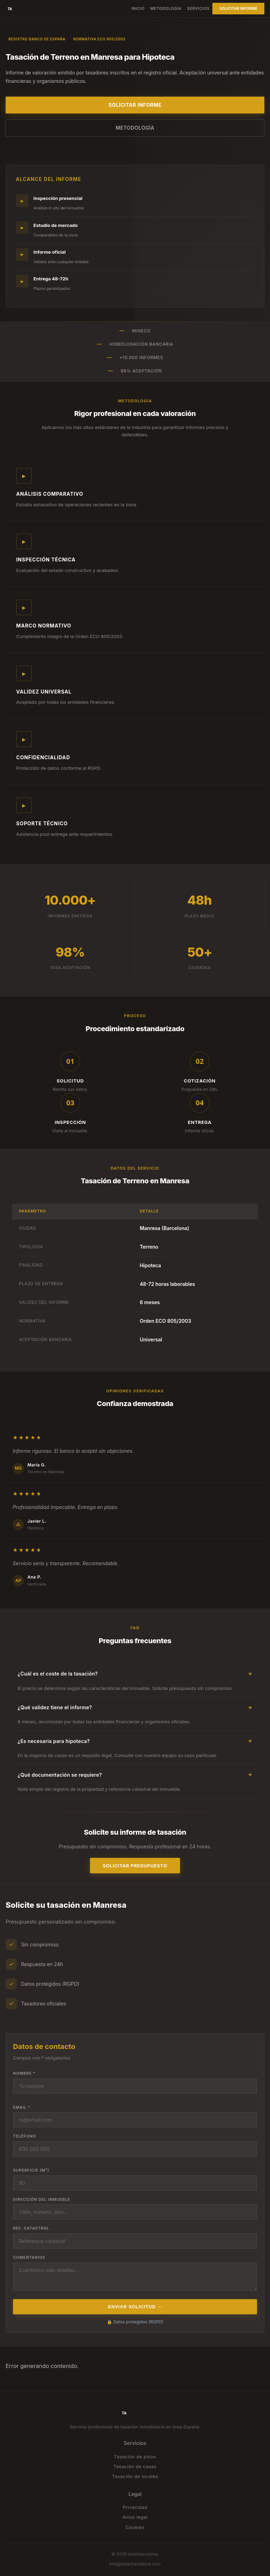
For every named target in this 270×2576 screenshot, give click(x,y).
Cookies (135, 2527)
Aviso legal (135, 2517)
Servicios (198, 8)
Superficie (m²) (31, 2170)
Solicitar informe (238, 8)
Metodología (165, 8)
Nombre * (24, 2073)
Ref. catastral (31, 2228)
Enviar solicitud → (135, 2306)
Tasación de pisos (135, 2456)
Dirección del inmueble (41, 2199)
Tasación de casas (135, 2466)
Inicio (137, 8)
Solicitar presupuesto (135, 1865)
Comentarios (29, 2257)
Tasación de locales (135, 2476)
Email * (21, 2107)
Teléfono (24, 2136)
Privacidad (135, 2507)
